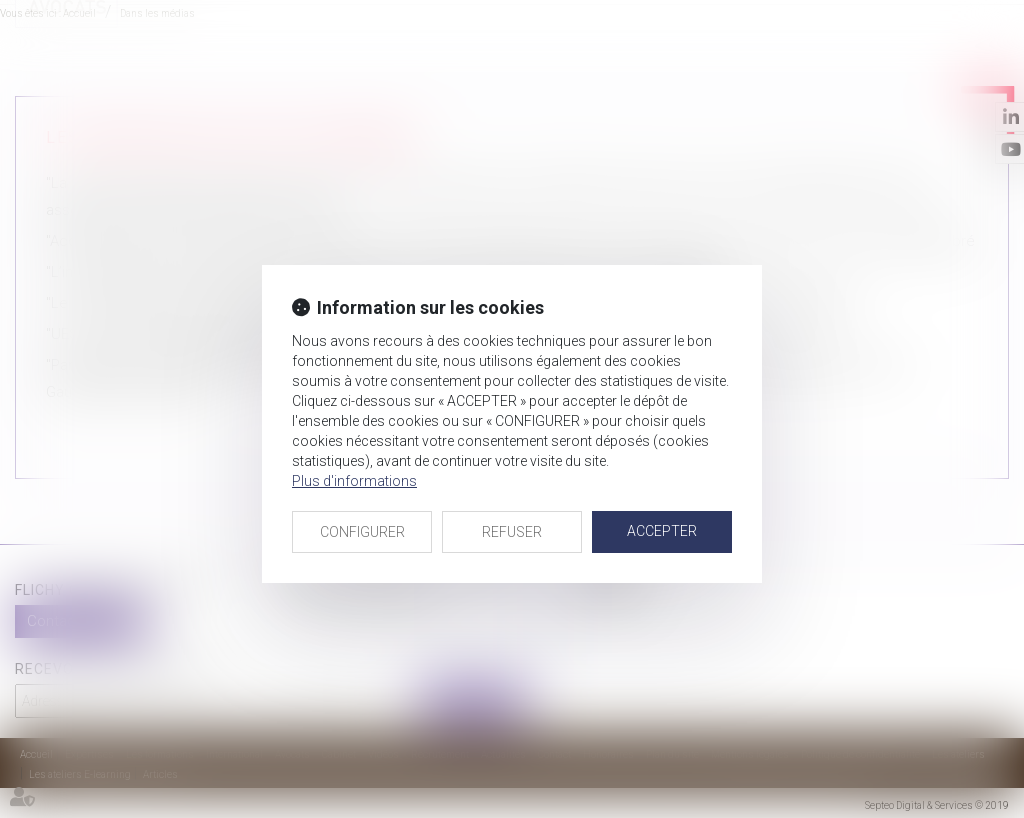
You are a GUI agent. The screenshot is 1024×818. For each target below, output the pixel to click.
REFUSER (512, 532)
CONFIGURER (362, 532)
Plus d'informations (354, 481)
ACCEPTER (662, 531)
